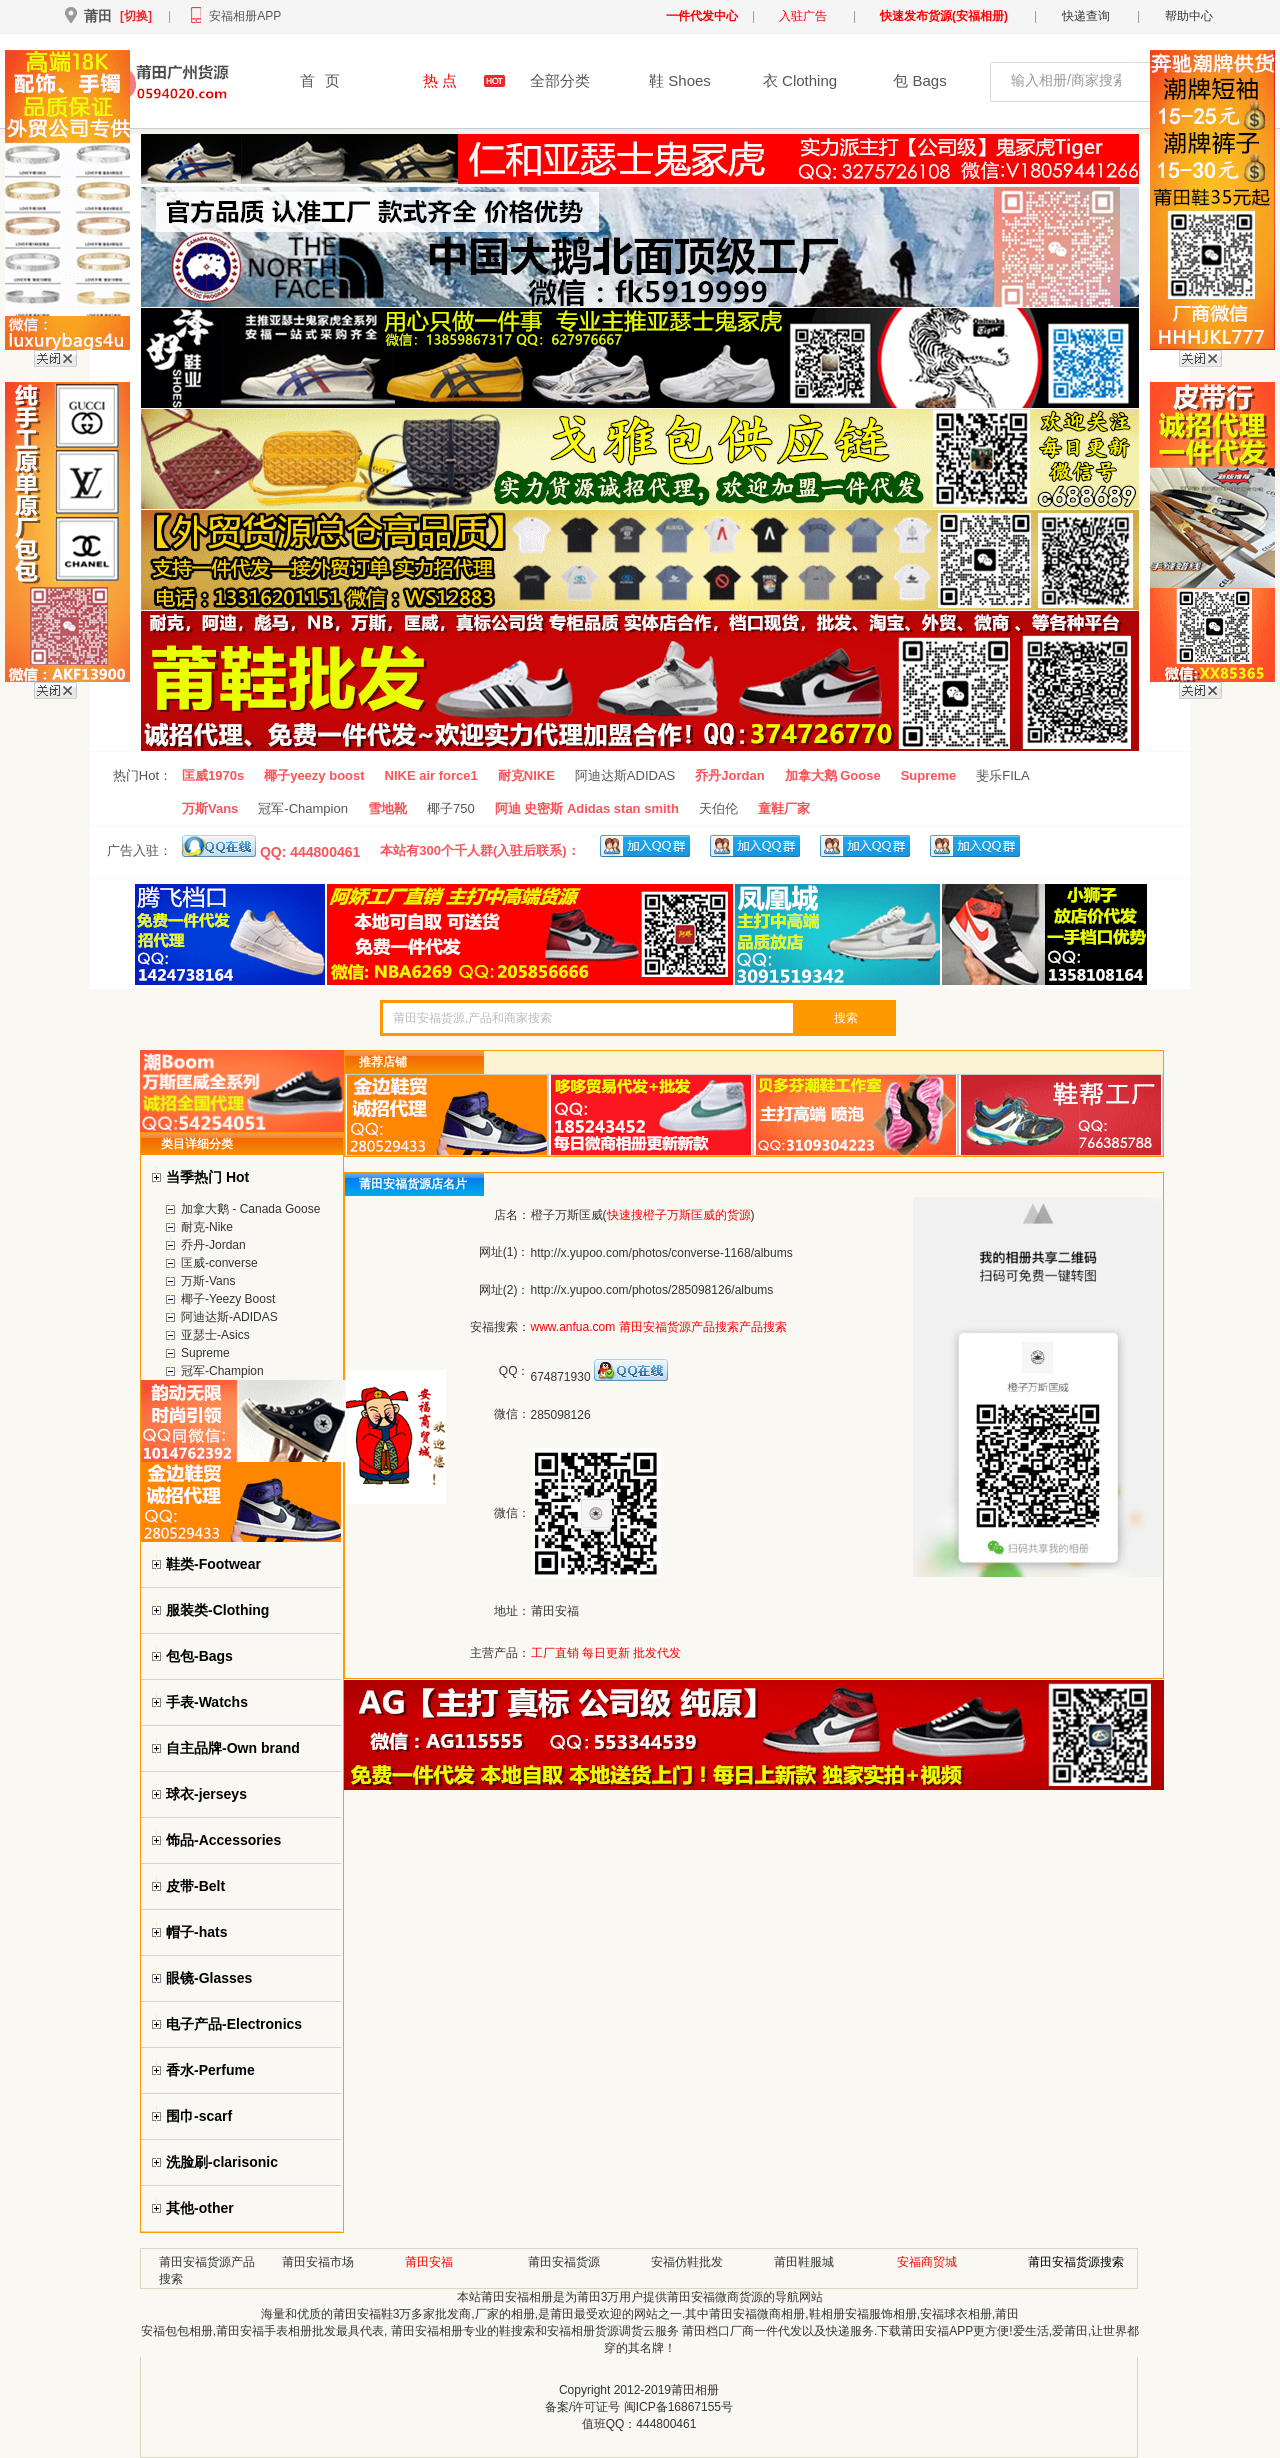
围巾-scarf (199, 2116)
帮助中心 (1189, 16)
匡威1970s (213, 775)
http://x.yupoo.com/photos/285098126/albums (652, 1290)
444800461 (666, 2424)
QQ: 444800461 (271, 847)
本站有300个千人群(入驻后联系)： (479, 850)
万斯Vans (210, 808)
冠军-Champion (303, 808)
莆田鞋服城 (804, 2262)
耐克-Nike (207, 1227)
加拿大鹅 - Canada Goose (250, 1209)
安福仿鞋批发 (687, 2262)
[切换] (136, 16)
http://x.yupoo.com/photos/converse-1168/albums (662, 1253)
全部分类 (560, 80)
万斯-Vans (208, 1281)
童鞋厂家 (784, 808)
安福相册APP (245, 16)
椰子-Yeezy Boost (228, 1299)
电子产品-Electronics (234, 2024)
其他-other (200, 2208)
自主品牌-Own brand (233, 1748)
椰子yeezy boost (314, 775)
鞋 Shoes (680, 80)
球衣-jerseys (206, 1794)
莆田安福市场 (318, 2262)
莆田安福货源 (564, 2262)
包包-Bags (199, 1656)
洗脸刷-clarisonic (222, 2162)
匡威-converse (219, 1263)
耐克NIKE (526, 775)
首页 (320, 80)
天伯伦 (718, 808)
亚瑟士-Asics (215, 1335)
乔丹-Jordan (213, 1245)
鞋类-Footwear (213, 1564)
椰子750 (451, 808)
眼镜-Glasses (209, 1978)
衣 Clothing (800, 80)
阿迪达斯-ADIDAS (229, 1317)
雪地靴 (387, 808)
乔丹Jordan (729, 775)
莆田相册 (695, 2390)
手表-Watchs (207, 1702)
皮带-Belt (195, 1886)
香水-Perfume (210, 2070)
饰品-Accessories (223, 1840)
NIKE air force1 (431, 775)
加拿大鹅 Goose (833, 775)
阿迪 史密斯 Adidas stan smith (587, 808)
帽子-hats (196, 1932)
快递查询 (1086, 16)
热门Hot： (142, 775)
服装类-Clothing (217, 1610)
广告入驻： (139, 850)
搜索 (846, 1018)
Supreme (929, 775)
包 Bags (919, 80)
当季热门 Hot (207, 1177)
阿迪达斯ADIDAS (625, 775)
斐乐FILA (1002, 775)
